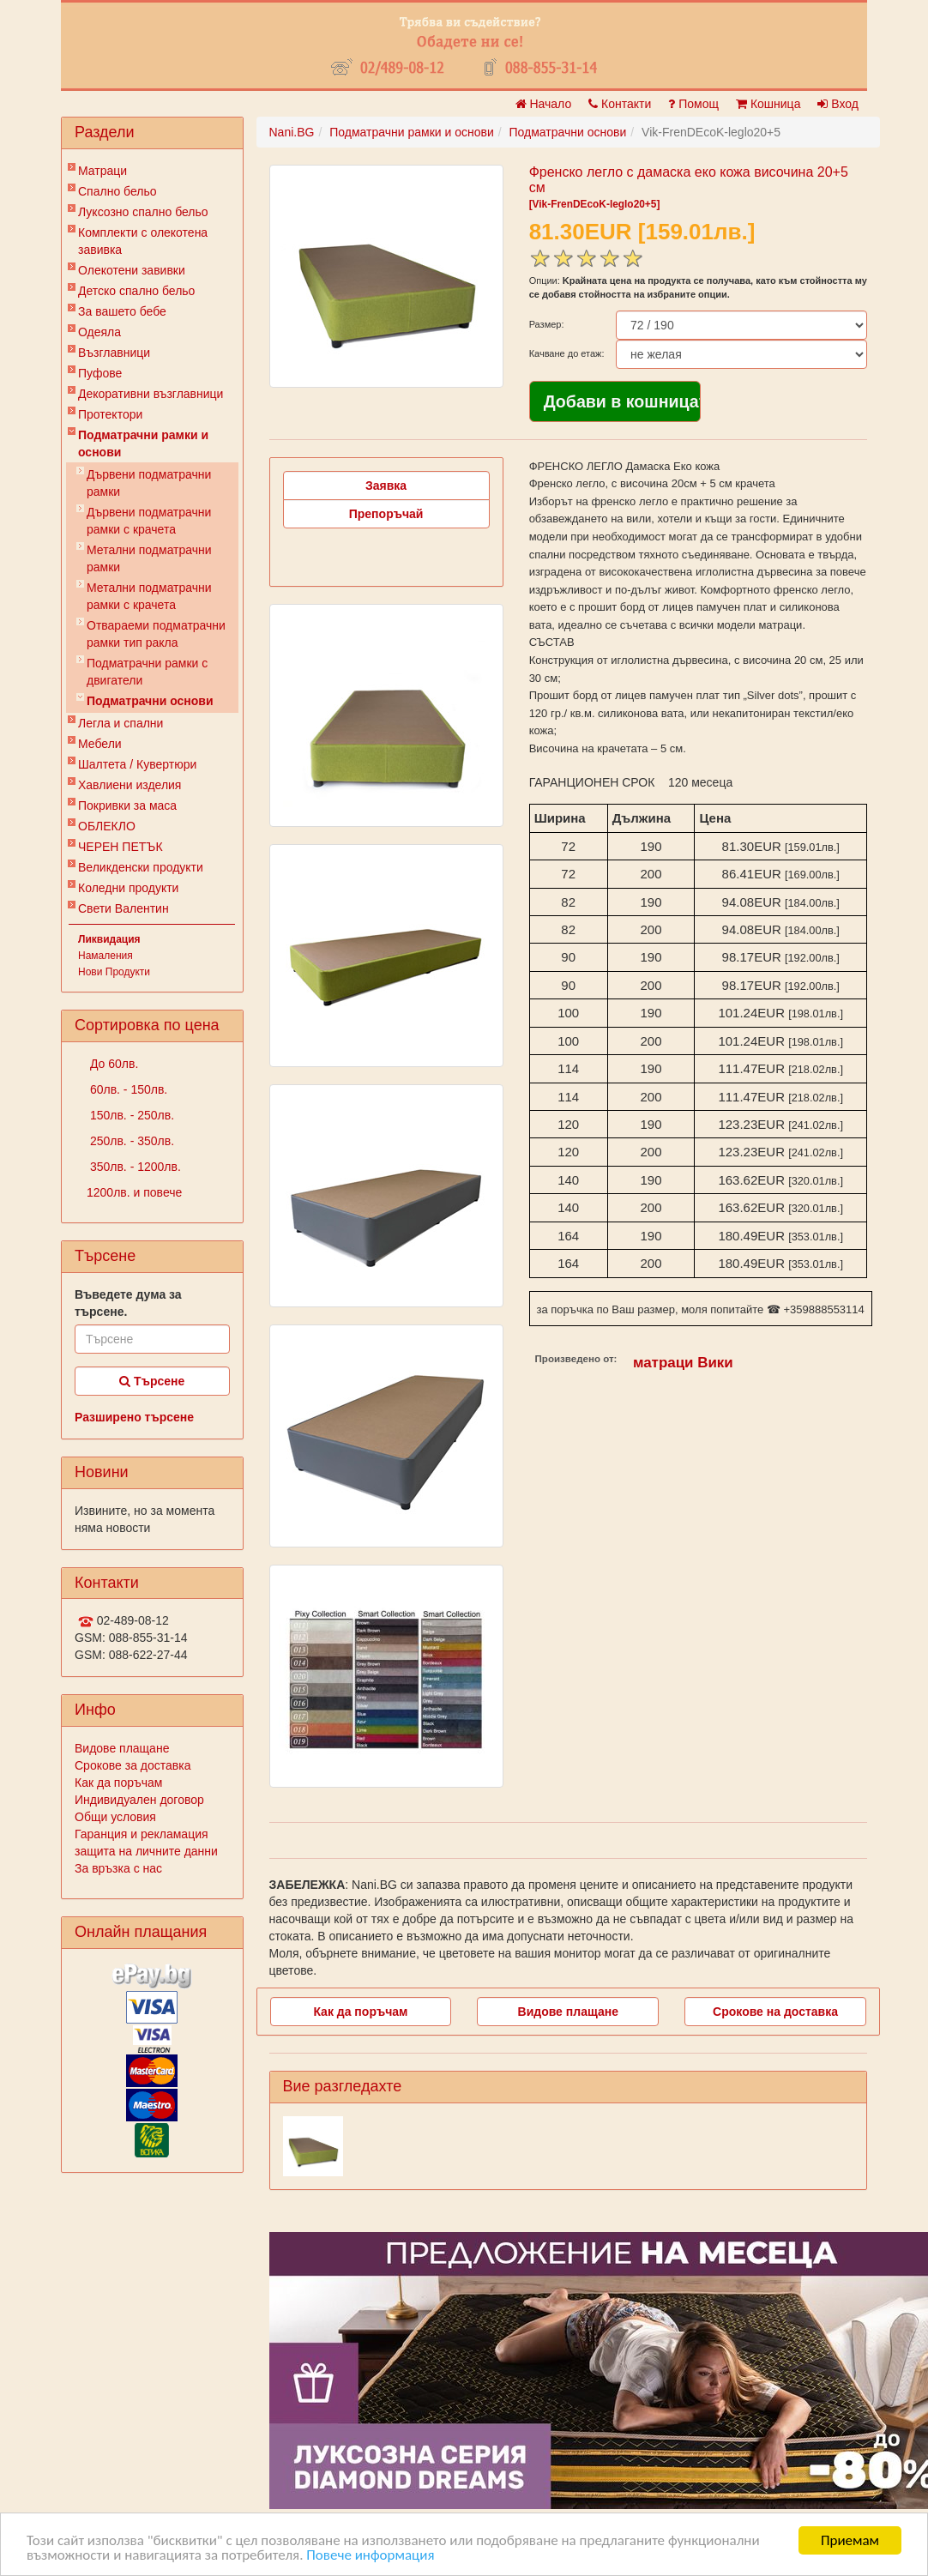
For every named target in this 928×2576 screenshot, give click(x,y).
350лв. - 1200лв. (134, 1166)
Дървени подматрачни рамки (149, 483)
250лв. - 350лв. (130, 1141)
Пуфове (100, 373)
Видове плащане (122, 1748)
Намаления (105, 956)
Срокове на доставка (775, 2011)
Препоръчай (386, 514)
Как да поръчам (118, 1782)
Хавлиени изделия (129, 785)
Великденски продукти (140, 867)
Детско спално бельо (136, 291)
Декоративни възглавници (150, 394)
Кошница (768, 104)
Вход (838, 104)
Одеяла (99, 332)
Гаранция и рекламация (141, 1834)
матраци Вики (683, 1362)
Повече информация (370, 2556)
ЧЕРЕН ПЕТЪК (120, 847)
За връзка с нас (118, 1868)
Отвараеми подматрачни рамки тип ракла (156, 633)
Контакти (619, 104)
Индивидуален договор (139, 1800)
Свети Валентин (123, 908)
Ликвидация (109, 939)
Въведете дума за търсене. (128, 1303)
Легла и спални (120, 723)
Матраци (102, 171)
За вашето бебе (122, 311)
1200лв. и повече (134, 1192)
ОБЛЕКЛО (107, 826)
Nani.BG (292, 132)
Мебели (100, 744)
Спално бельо (117, 191)
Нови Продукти (114, 972)
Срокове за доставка (132, 1765)
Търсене (151, 1381)
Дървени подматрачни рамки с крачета (149, 520)
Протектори (110, 414)
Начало (543, 104)
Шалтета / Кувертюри (137, 764)
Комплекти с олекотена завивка (143, 241)
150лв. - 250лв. (130, 1115)
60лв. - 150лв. (127, 1089)
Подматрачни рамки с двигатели (147, 671)
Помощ (693, 104)
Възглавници (114, 352)
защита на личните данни (146, 1851)
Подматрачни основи (150, 701)
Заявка (386, 485)
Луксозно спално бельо (143, 212)
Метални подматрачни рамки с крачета (149, 596)
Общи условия (115, 1817)
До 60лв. (112, 1064)
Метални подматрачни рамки (149, 558)
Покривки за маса (127, 805)
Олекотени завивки (131, 270)
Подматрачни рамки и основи (143, 443)
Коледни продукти (128, 888)
